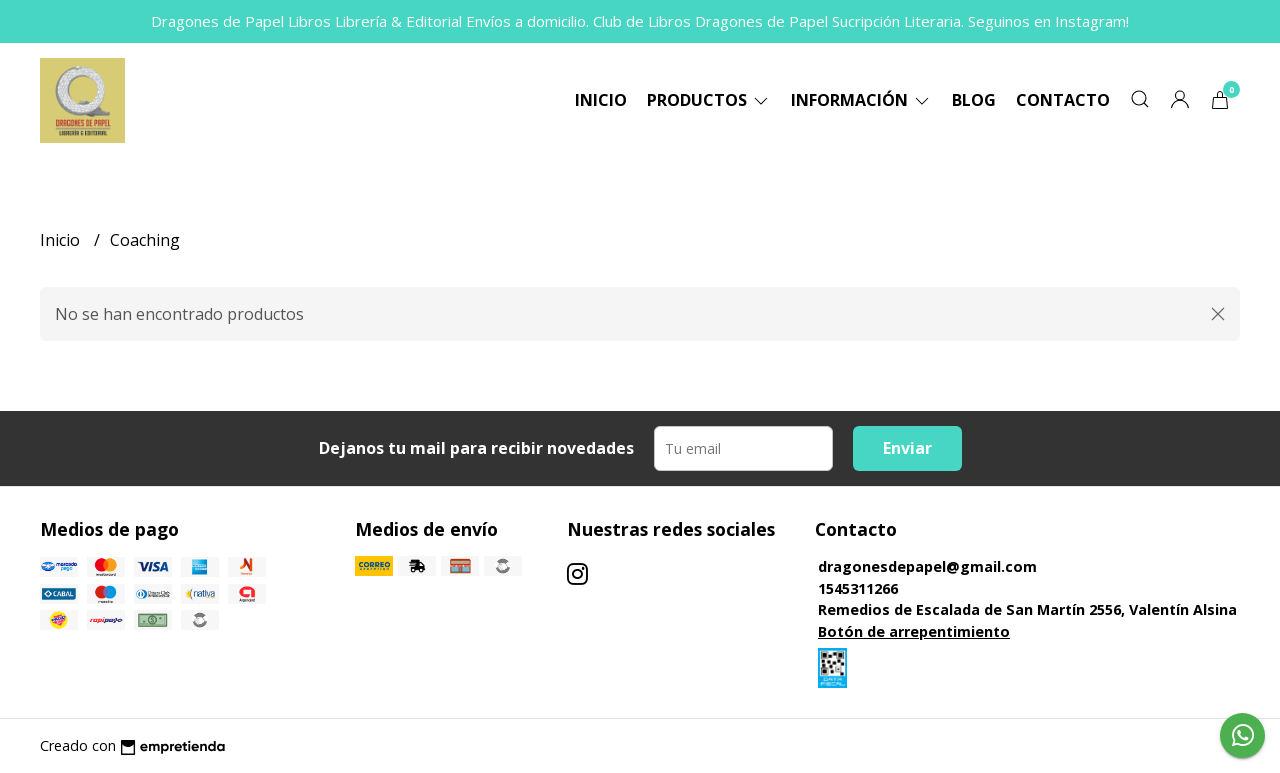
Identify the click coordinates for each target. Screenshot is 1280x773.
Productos (709, 100)
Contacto (1063, 100)
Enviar (907, 448)
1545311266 (858, 588)
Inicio (601, 100)
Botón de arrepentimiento (914, 631)
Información (861, 100)
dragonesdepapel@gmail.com (927, 566)
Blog (974, 100)
